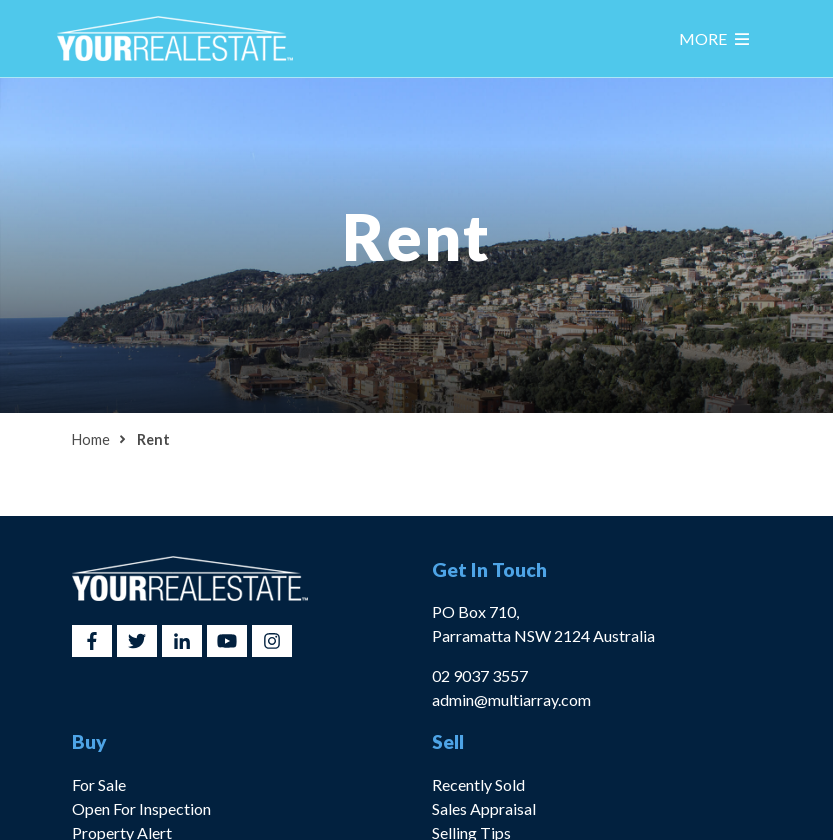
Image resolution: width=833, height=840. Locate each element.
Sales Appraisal (484, 808)
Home (91, 439)
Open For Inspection (141, 808)
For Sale (99, 784)
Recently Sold (478, 784)
